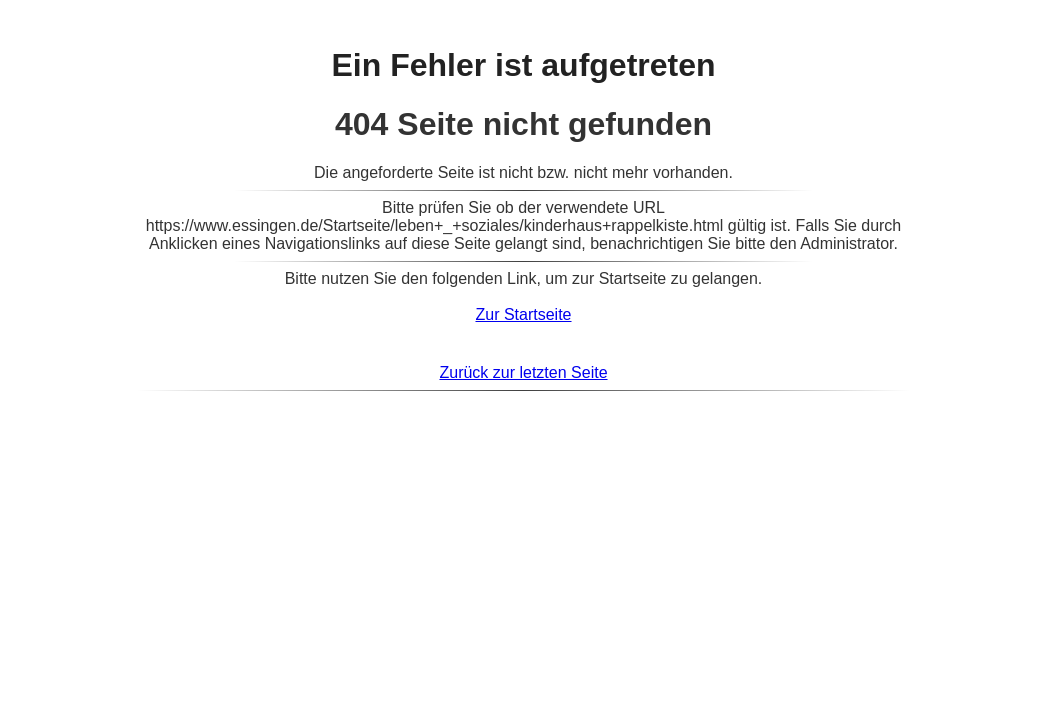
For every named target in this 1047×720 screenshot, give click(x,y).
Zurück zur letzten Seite (523, 372)
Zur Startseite (523, 314)
